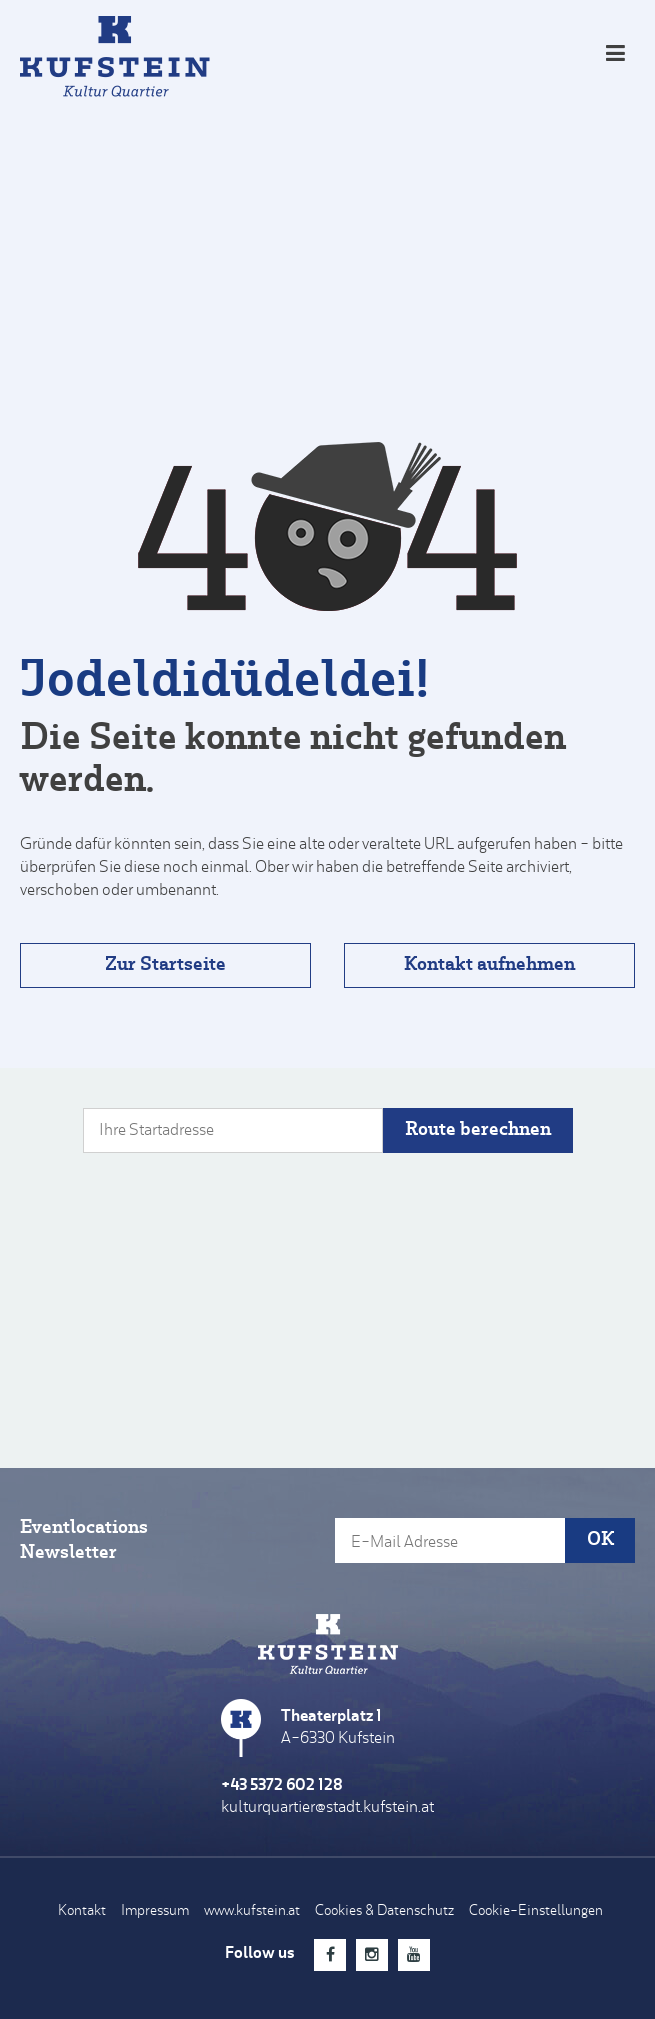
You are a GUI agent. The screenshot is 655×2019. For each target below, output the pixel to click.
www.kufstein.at (252, 1911)
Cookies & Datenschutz (384, 1911)
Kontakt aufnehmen (489, 965)
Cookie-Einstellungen (536, 1911)
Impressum (155, 1911)
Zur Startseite (165, 965)
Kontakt (82, 1911)
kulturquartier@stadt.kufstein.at (327, 1808)
